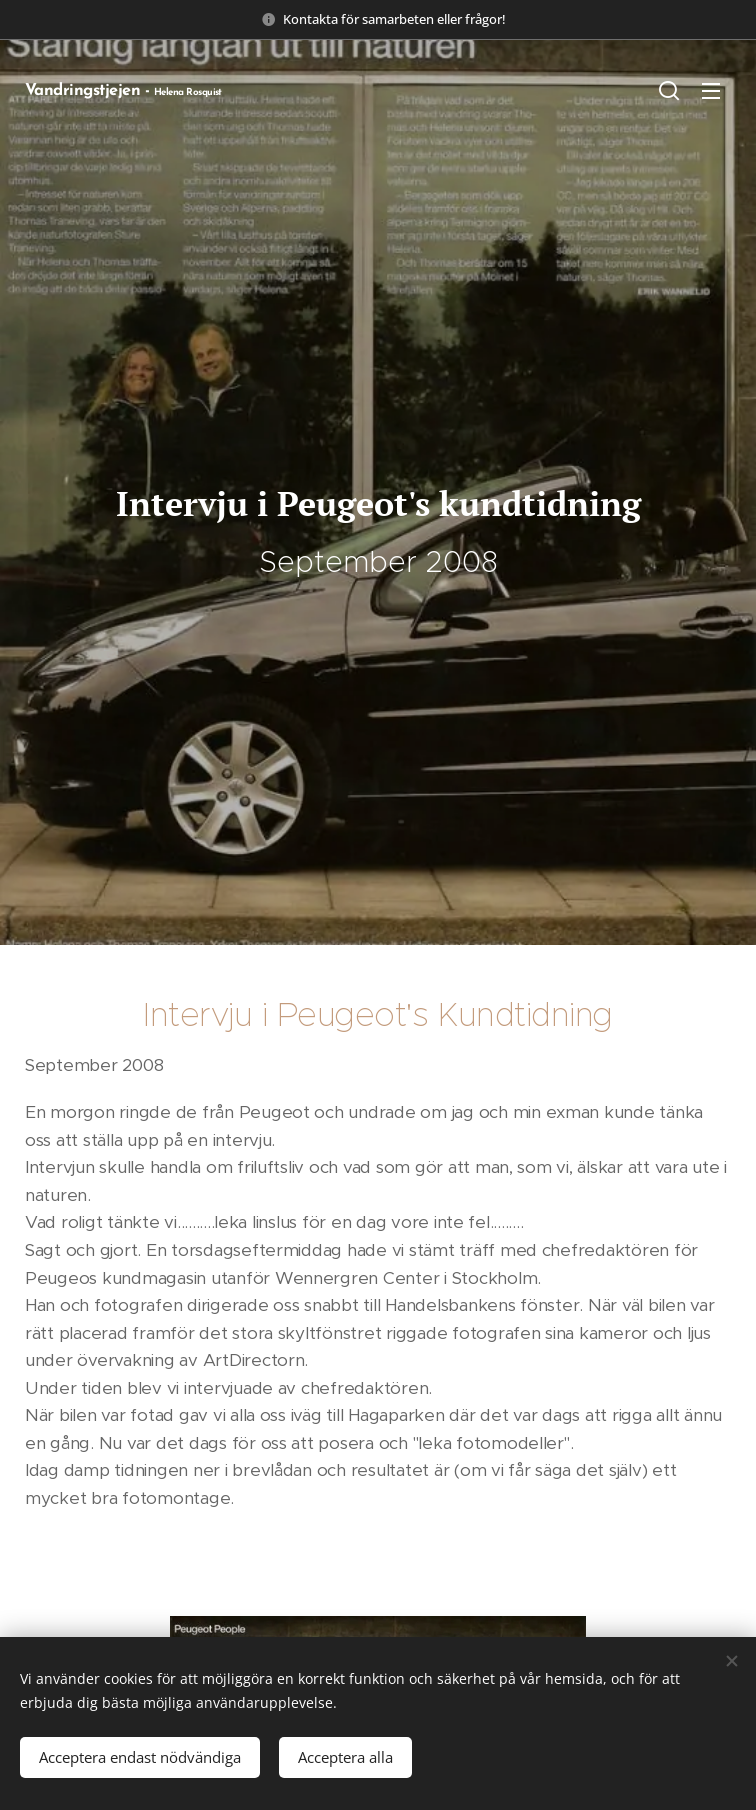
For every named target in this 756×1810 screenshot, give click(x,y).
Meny (711, 91)
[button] (669, 90)
